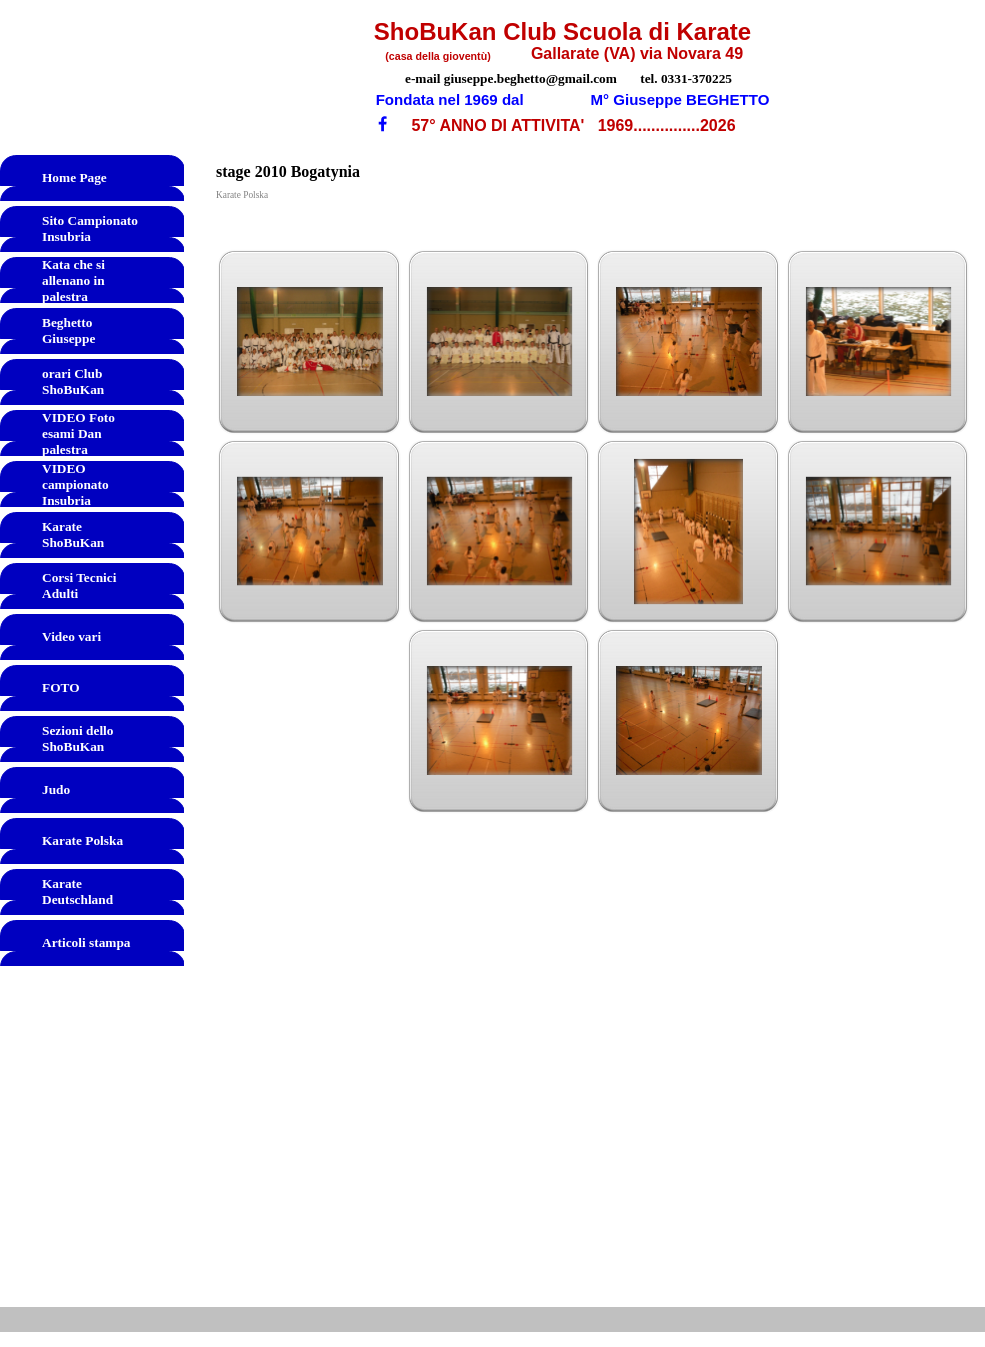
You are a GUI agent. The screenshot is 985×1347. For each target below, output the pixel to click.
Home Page (74, 177)
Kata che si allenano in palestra (73, 280)
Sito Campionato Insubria (90, 228)
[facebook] (382, 123)
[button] (310, 342)
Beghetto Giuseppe (68, 330)
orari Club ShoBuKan (73, 381)
